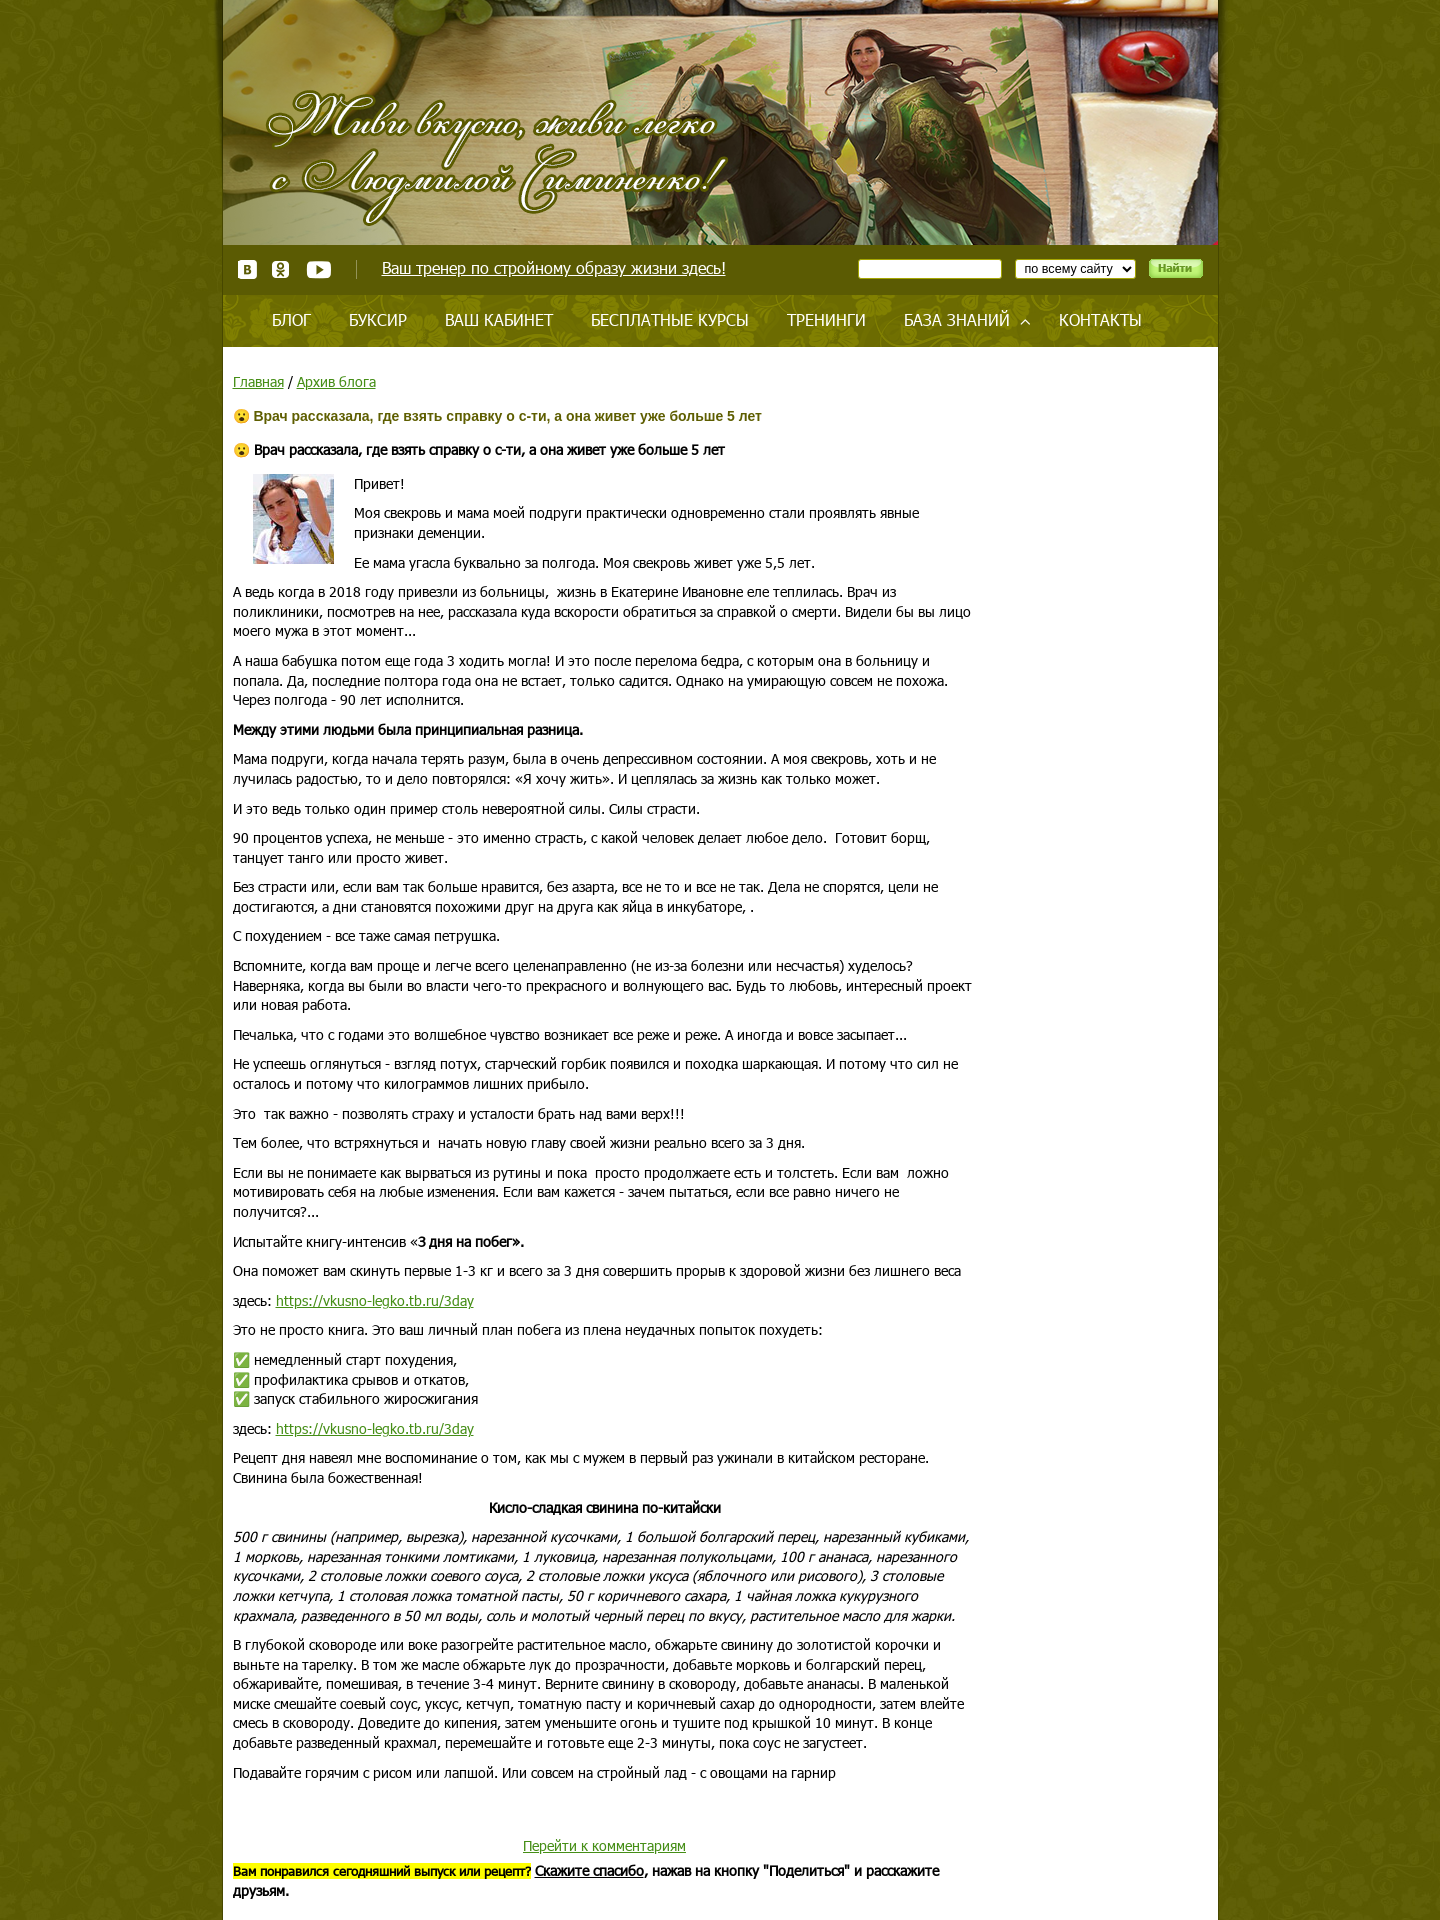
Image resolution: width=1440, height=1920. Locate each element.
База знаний (957, 319)
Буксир (378, 319)
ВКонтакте (247, 269)
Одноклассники (281, 269)
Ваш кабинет (499, 319)
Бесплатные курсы (670, 319)
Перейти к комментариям (604, 1845)
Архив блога (336, 381)
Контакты (1100, 319)
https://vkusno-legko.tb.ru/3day (375, 1300)
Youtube (318, 269)
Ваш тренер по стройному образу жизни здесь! (554, 267)
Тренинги (826, 319)
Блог (291, 319)
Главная (258, 381)
